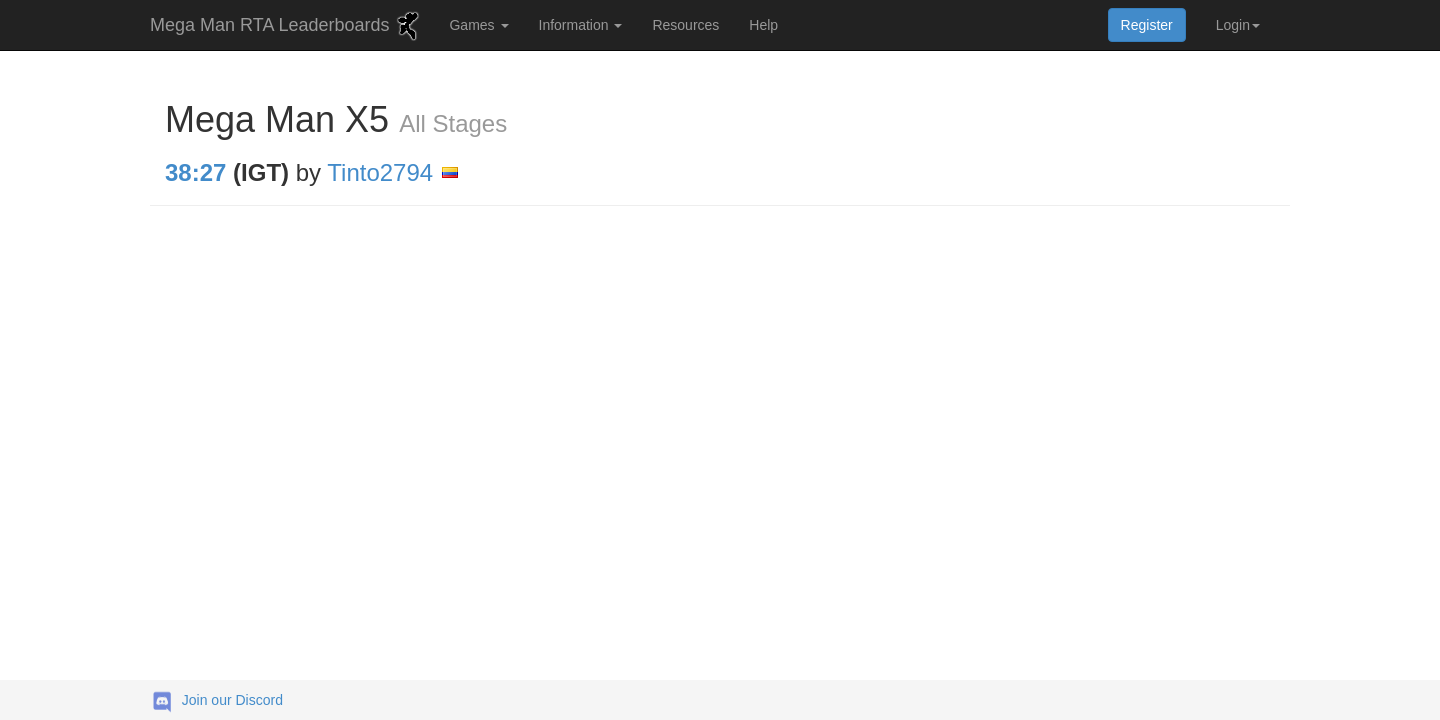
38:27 (195, 172)
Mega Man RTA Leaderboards (287, 26)
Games (478, 25)
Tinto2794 (380, 172)
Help (763, 25)
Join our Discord (232, 700)
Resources (685, 25)
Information (581, 25)
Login (1238, 25)
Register (1147, 25)
